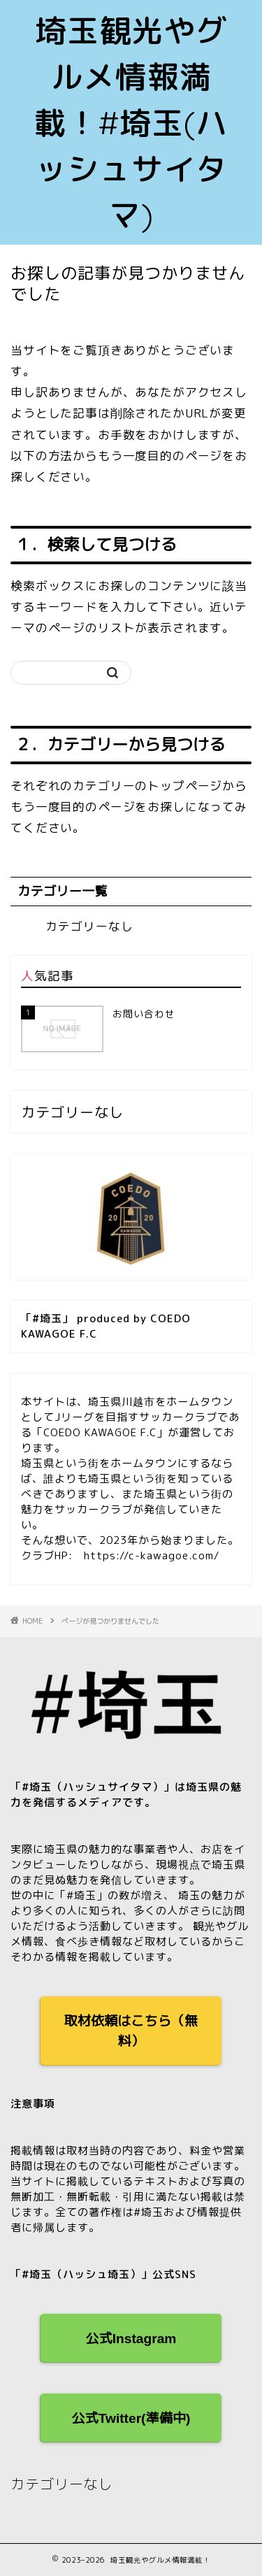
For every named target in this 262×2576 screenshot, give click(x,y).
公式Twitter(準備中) (130, 2418)
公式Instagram (130, 2338)
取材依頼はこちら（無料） (131, 2031)
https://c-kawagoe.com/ (151, 1555)
